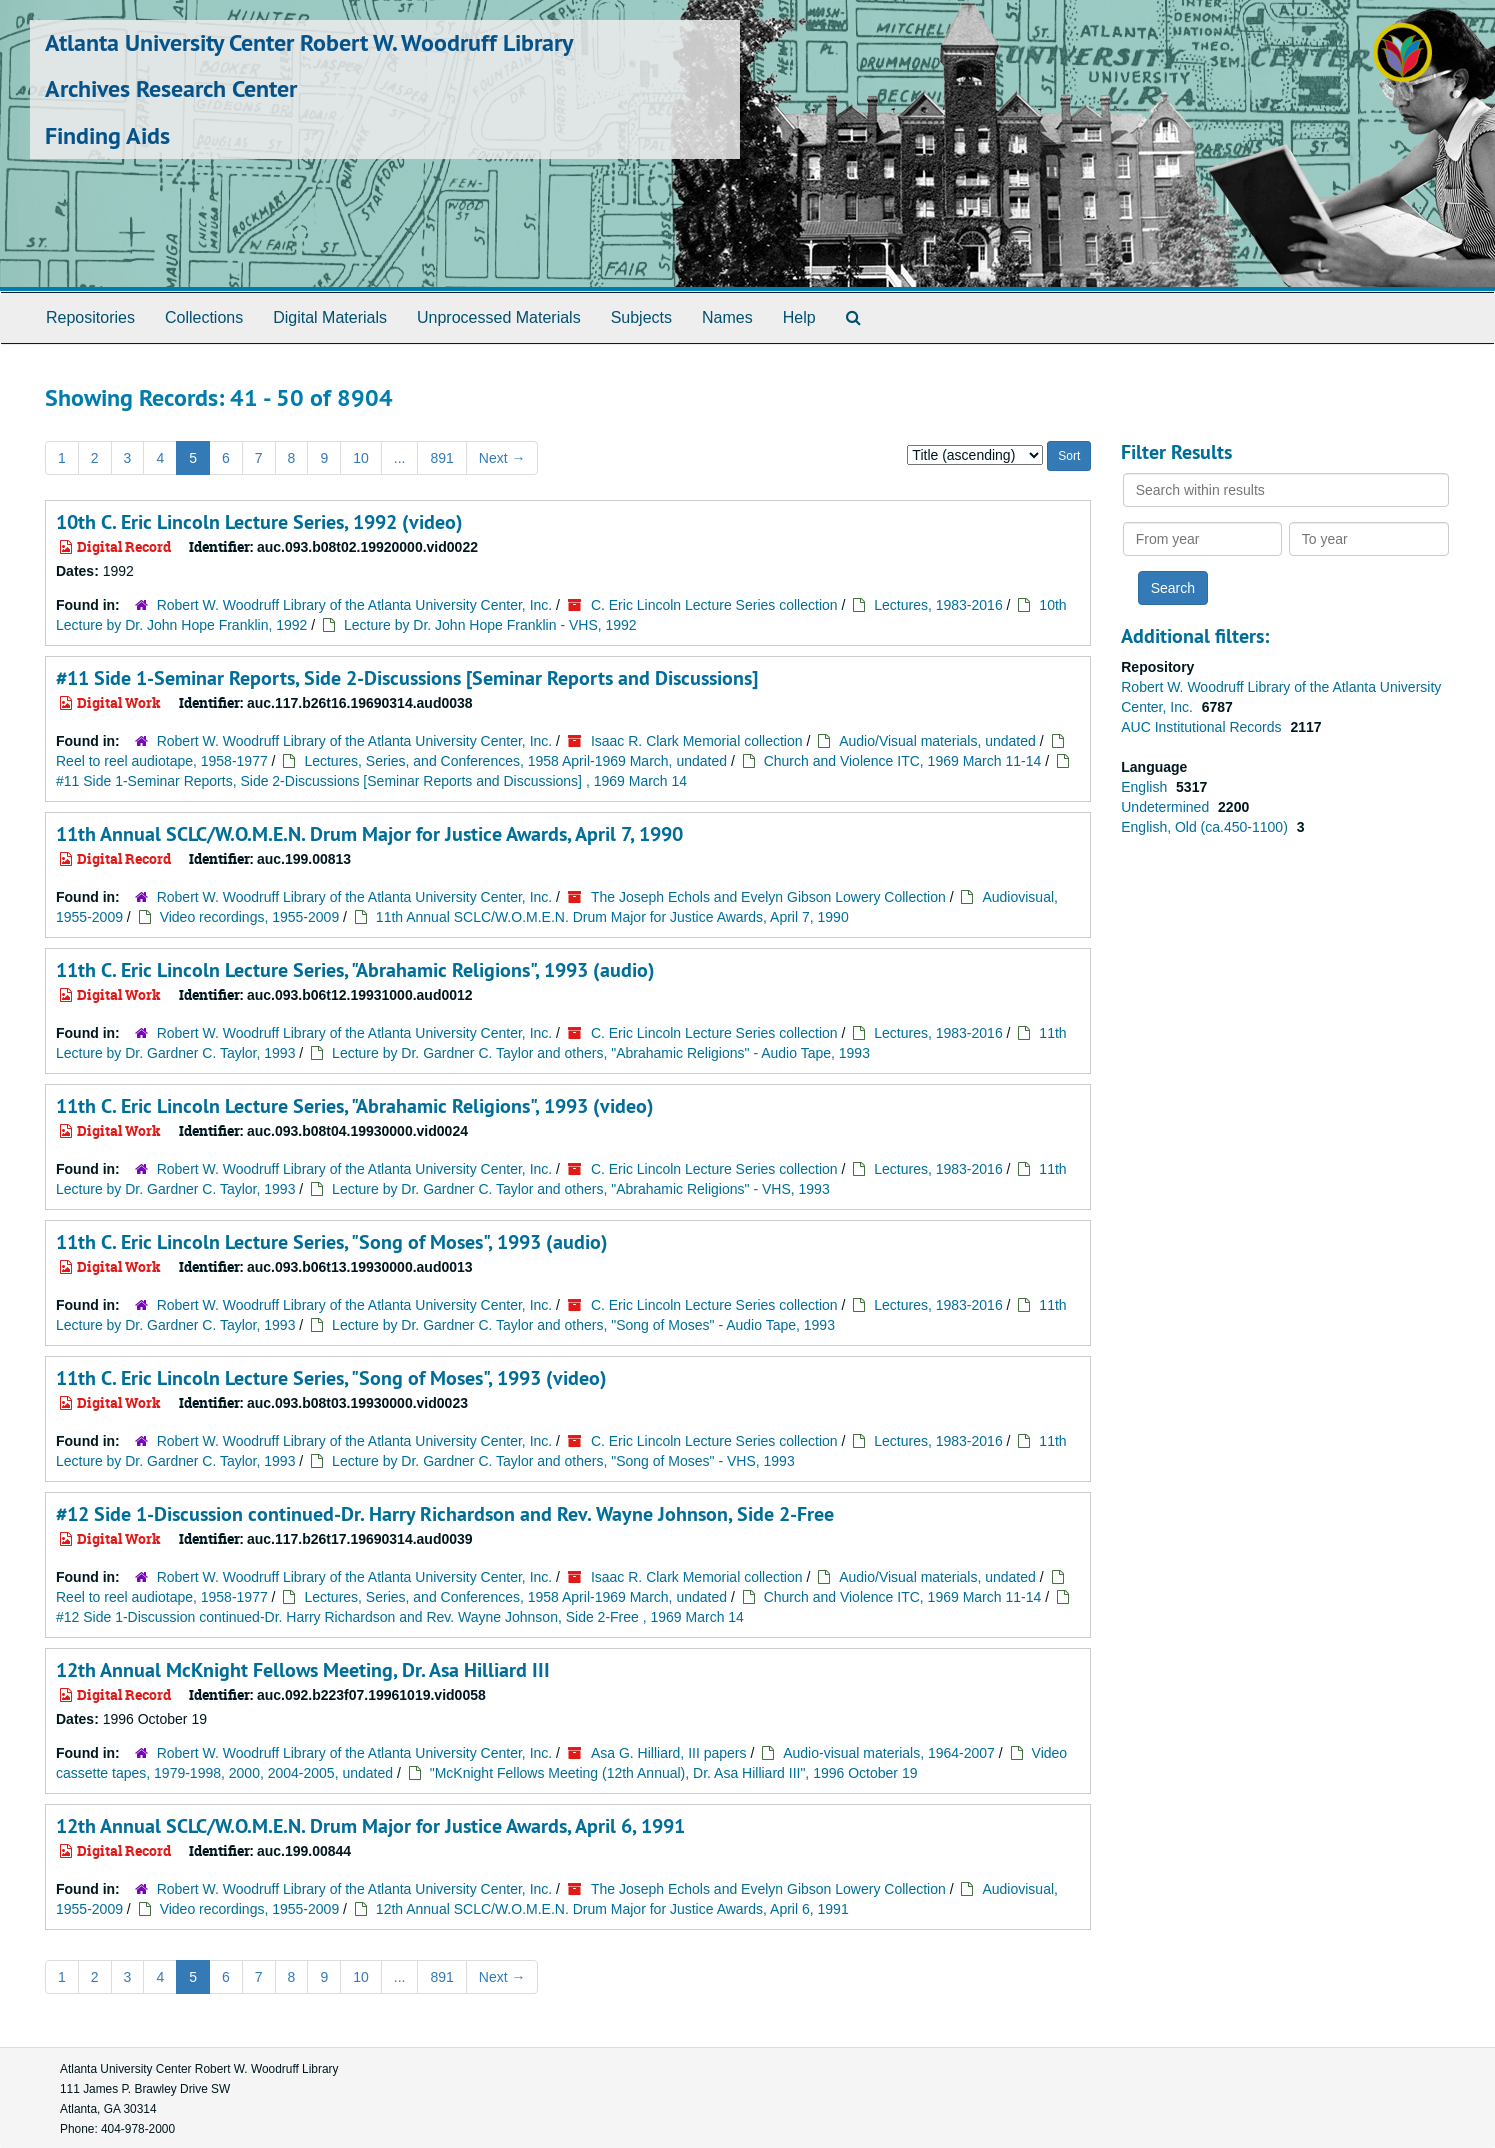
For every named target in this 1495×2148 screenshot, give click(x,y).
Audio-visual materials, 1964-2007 (889, 1753)
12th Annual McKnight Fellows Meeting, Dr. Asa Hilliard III (303, 1670)
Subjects (641, 317)
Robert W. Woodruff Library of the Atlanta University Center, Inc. (356, 605)
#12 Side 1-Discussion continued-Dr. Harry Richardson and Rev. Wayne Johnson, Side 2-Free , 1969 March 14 (400, 1617)
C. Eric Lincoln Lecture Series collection (714, 605)
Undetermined (1167, 807)
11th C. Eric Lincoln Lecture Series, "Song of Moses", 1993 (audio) (332, 1242)
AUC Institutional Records (1203, 727)
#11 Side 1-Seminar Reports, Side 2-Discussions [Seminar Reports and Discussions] (407, 678)
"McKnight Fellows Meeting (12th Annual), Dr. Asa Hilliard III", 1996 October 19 (674, 1773)
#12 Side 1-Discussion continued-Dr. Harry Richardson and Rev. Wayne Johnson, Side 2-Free (445, 1514)
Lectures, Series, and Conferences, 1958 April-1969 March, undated (515, 761)
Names (727, 317)
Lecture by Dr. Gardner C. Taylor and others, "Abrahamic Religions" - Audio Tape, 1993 (601, 1053)
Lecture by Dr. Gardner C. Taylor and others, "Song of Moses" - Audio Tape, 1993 (583, 1325)
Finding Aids (107, 135)
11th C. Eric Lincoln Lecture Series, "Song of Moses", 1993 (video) (331, 1378)
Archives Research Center (171, 88)
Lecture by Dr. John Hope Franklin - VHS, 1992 (490, 625)
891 (441, 458)
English (1146, 787)
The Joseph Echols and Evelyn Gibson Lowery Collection (768, 897)
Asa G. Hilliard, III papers (669, 1753)
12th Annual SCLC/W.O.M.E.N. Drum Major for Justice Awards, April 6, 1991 (370, 1826)
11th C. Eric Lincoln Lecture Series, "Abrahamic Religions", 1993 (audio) (355, 970)
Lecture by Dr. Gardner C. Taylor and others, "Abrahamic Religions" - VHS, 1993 (581, 1189)
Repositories (90, 317)
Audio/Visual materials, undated (937, 741)
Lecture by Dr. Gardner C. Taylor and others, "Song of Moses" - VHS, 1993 (563, 1461)
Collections (204, 317)
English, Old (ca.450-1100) (1206, 827)
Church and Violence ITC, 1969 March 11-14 (903, 761)
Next (502, 458)
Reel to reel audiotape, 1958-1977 (162, 761)
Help (799, 317)
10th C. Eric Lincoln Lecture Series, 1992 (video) (259, 522)
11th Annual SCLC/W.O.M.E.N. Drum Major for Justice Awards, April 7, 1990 (369, 834)
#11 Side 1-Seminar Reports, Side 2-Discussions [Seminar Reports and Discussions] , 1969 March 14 (371, 781)
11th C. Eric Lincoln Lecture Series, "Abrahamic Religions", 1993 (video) (355, 1106)
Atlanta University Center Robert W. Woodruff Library (309, 42)
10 (361, 458)
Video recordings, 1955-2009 (250, 917)
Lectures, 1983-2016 (938, 605)
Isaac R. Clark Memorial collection (697, 741)
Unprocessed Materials (499, 317)
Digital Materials (330, 317)
